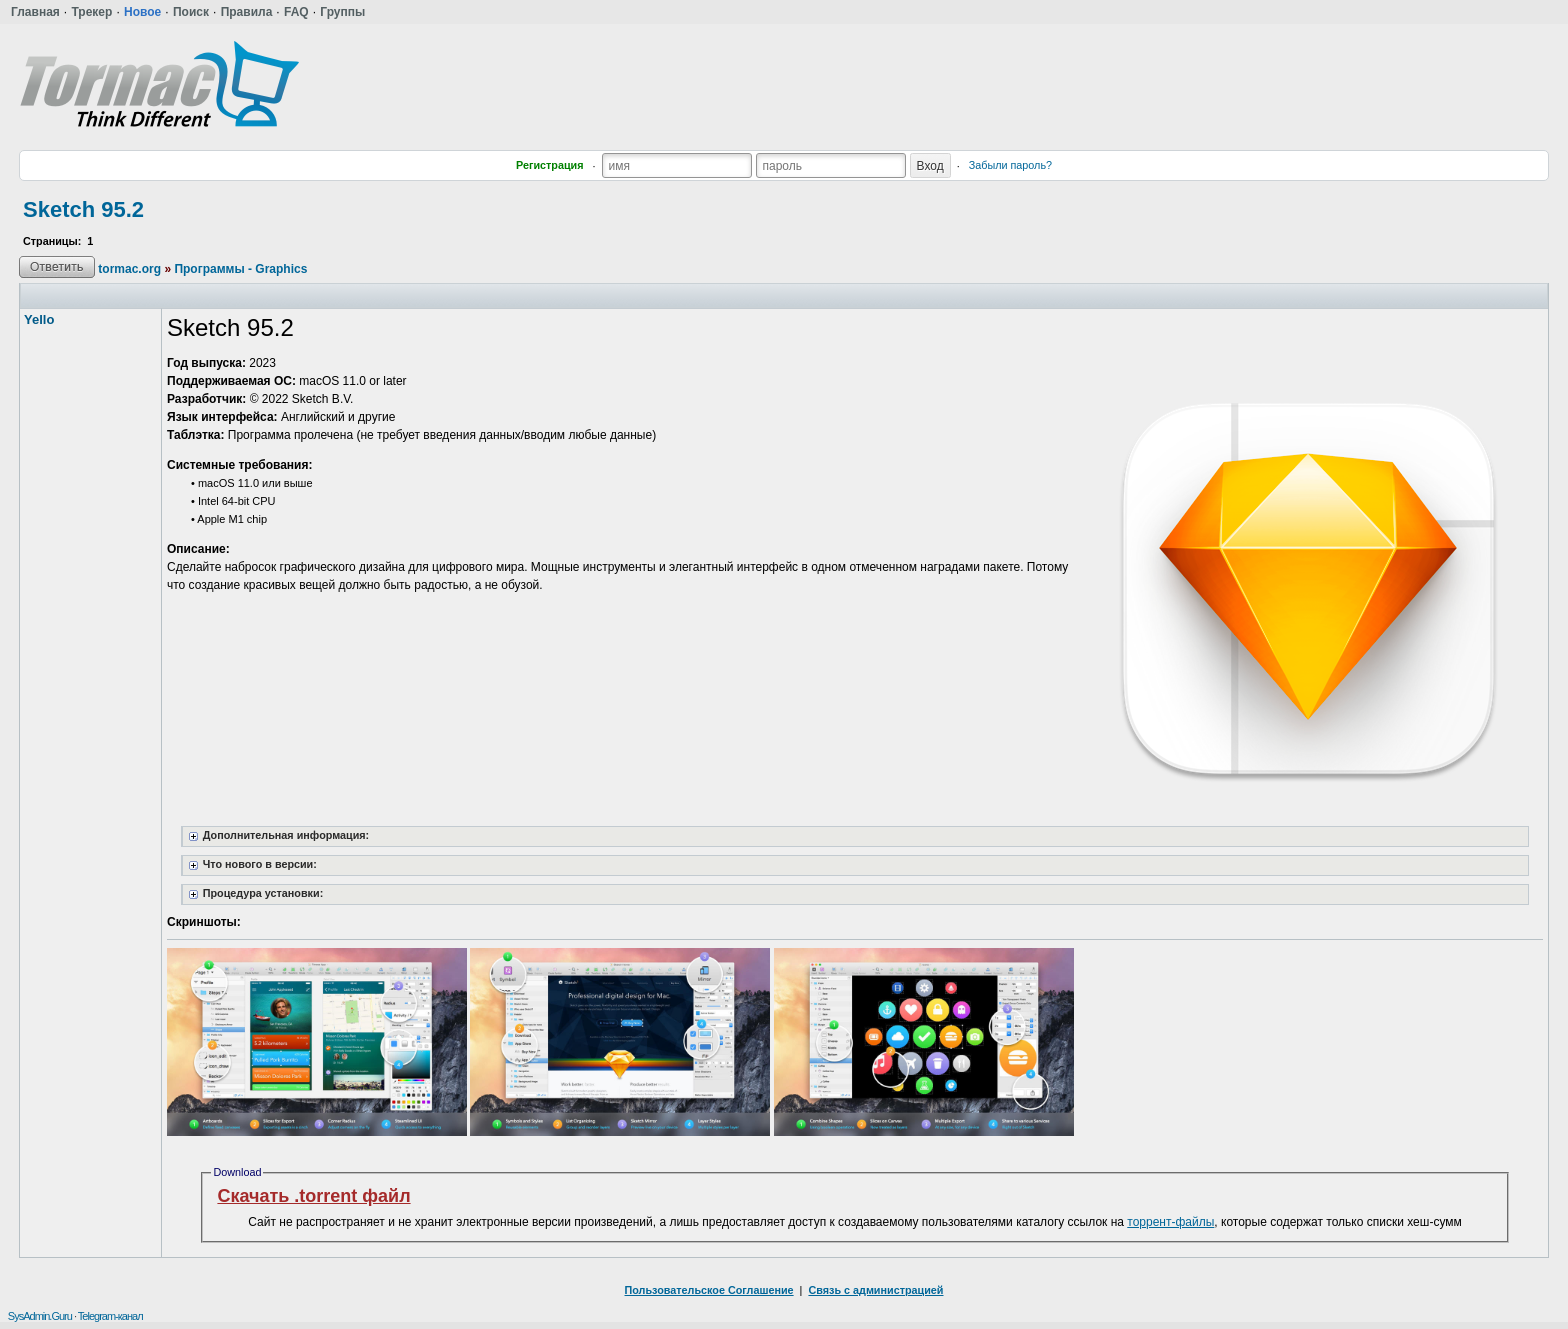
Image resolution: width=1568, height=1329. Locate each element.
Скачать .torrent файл (313, 1196)
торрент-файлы (1170, 1222)
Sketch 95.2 (83, 209)
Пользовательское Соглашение (709, 1290)
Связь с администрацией (875, 1290)
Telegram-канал (110, 1316)
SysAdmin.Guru (40, 1316)
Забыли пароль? (1010, 165)
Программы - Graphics (240, 269)
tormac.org (129, 269)
